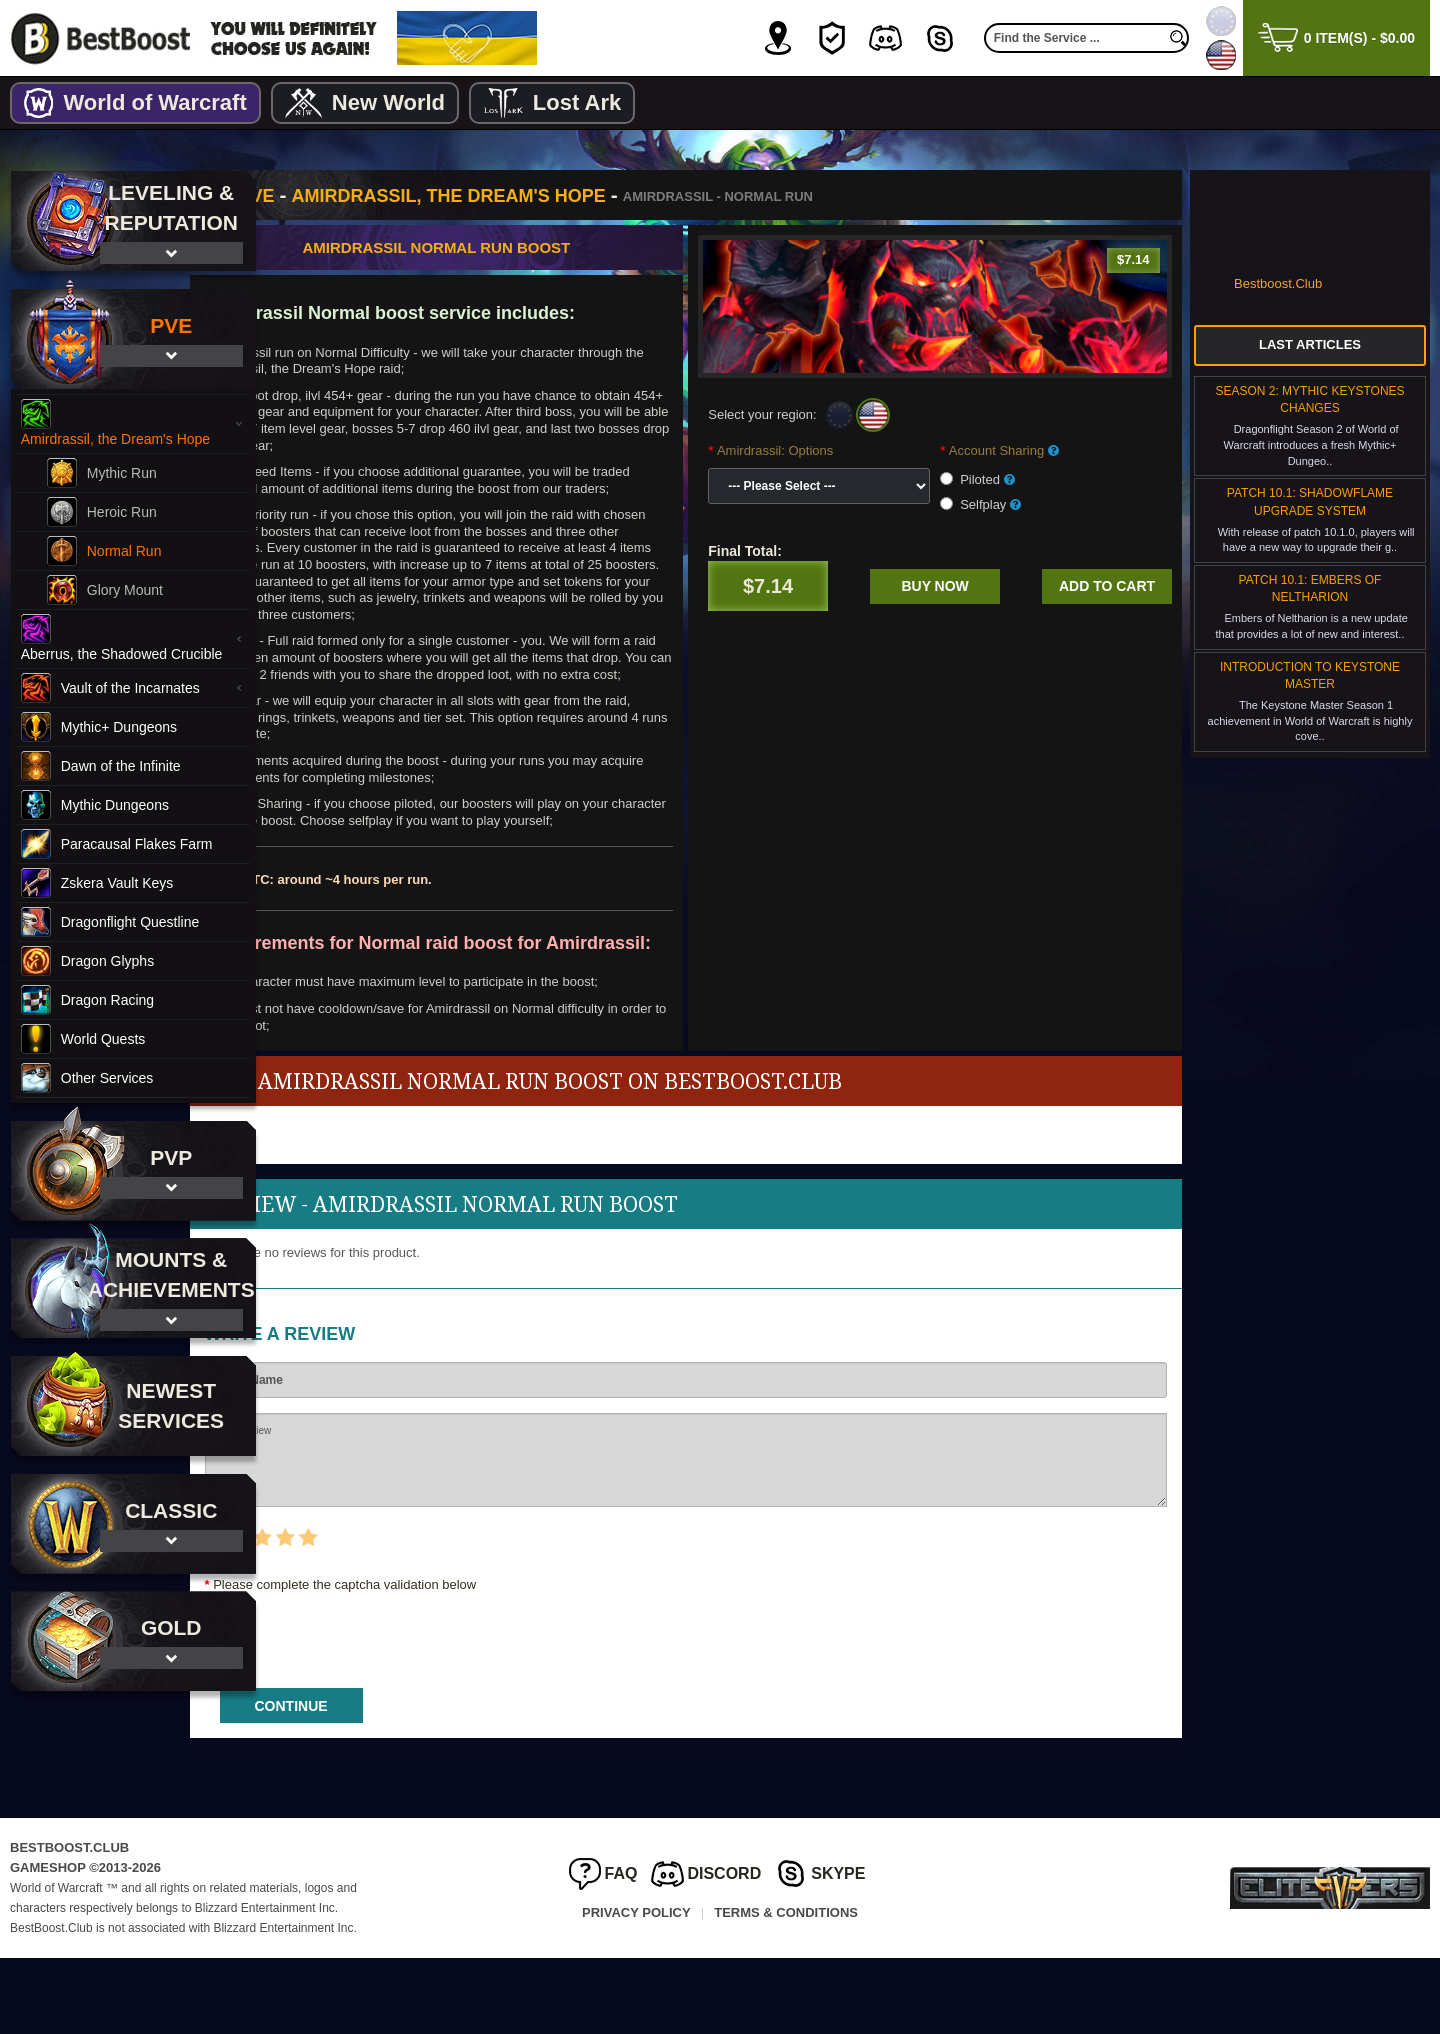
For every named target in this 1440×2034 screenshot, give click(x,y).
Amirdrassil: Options (827, 450)
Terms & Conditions (786, 1987)
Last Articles (1310, 344)
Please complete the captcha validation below (449, 1660)
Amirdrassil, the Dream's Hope (553, 196)
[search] (1179, 38)
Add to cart (1107, 586)
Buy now (961, 586)
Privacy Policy (636, 1987)
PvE (361, 196)
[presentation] (461, 1710)
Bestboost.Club (1278, 283)
